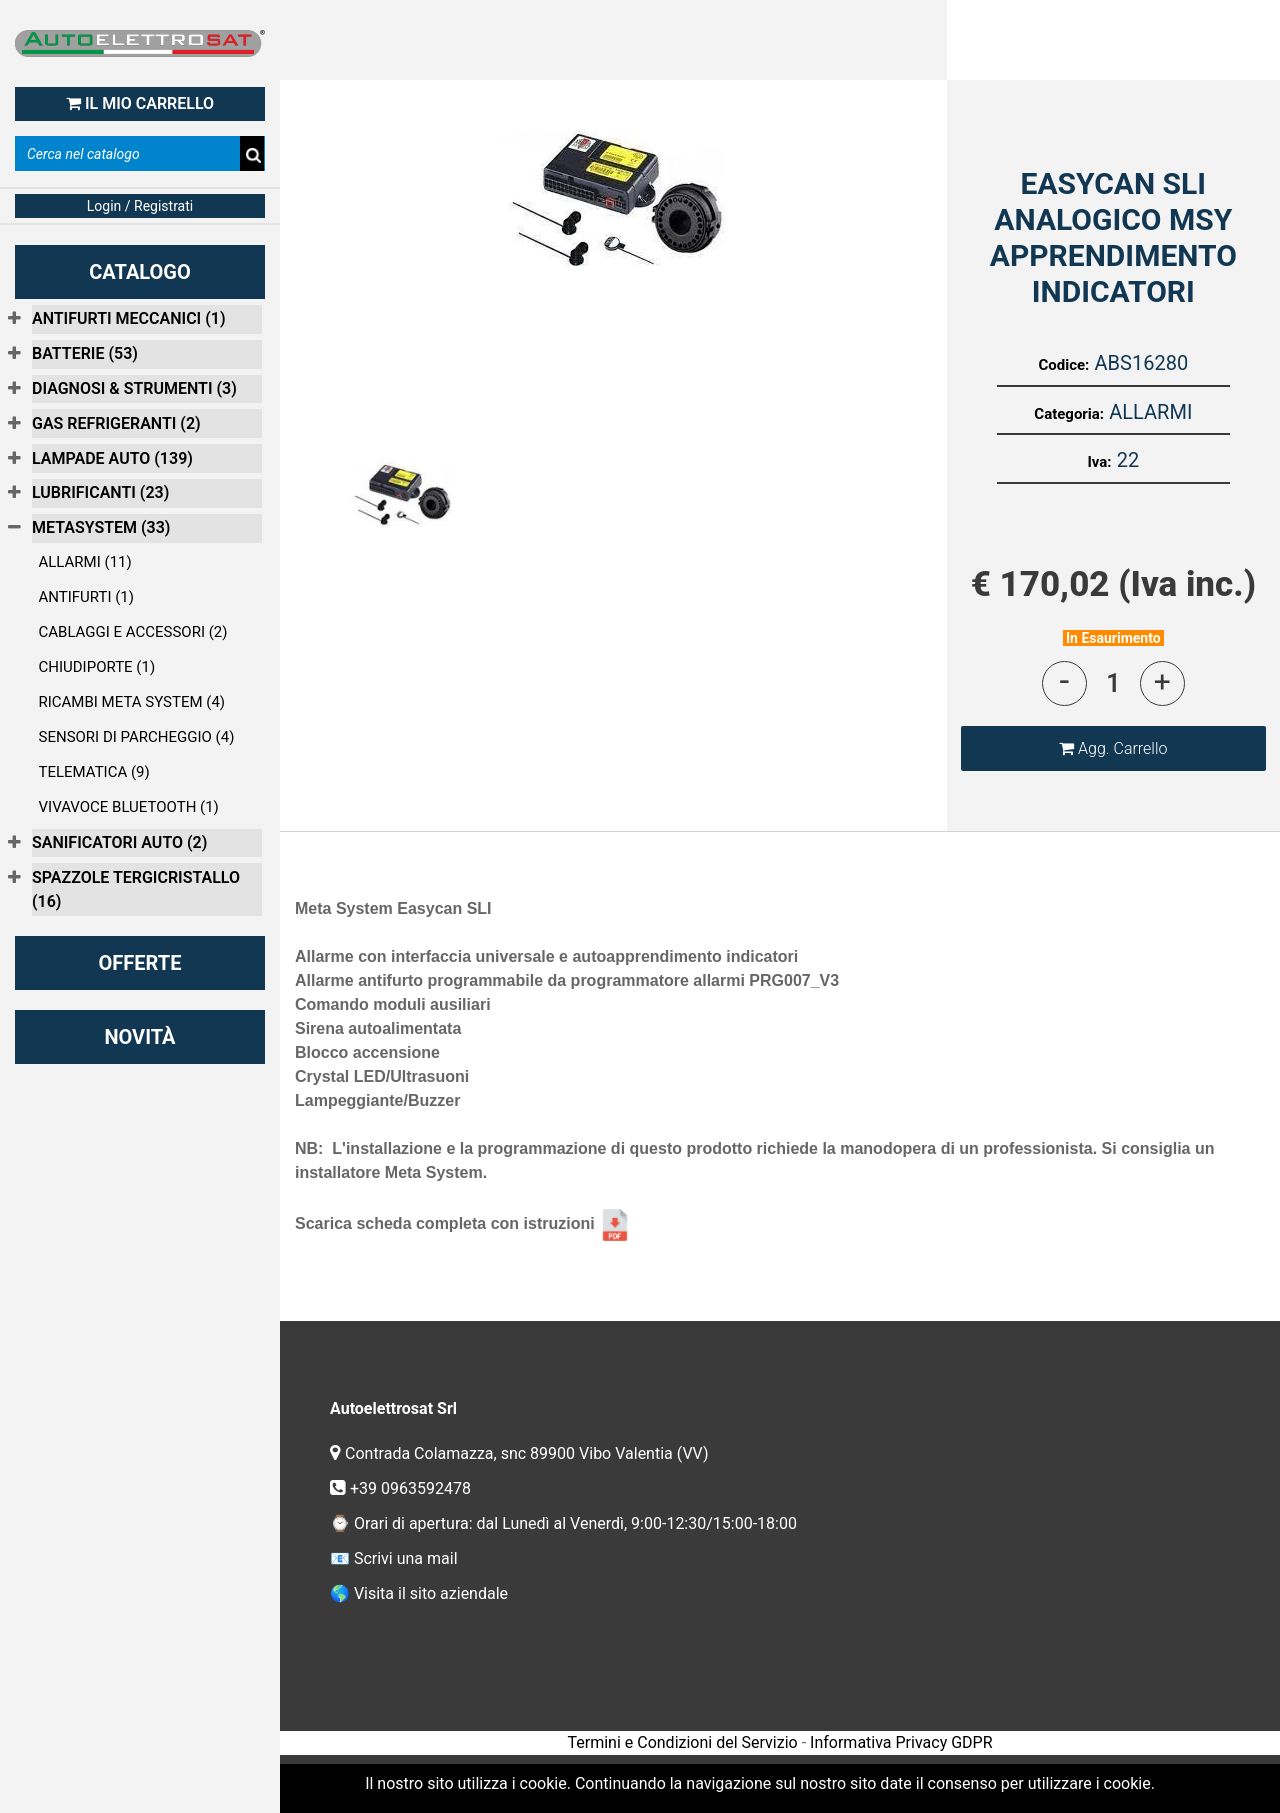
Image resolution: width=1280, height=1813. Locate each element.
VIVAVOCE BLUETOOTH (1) (129, 807)
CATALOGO (140, 272)
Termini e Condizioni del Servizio (682, 1742)
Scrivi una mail (406, 1558)
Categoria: (1069, 414)
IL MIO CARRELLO (140, 103)
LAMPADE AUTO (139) (112, 458)
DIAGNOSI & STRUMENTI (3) (134, 388)
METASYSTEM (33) (101, 527)
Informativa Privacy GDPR (901, 1742)
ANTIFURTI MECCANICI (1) (129, 318)
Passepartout (823, 1771)
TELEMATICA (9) (94, 772)
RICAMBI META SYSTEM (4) (132, 702)
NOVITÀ (139, 1037)
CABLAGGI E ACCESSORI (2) (133, 632)
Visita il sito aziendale (431, 1593)
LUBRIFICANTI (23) (100, 492)
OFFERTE (140, 963)
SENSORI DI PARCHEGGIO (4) (137, 737)
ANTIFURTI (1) (87, 597)
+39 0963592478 (412, 1488)
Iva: (1099, 462)
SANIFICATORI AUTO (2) (119, 842)
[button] (1113, 748)
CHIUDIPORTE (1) (97, 667)
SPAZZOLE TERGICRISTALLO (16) (136, 889)
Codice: (1064, 365)
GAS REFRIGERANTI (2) (116, 423)
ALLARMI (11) (85, 562)
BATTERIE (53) (85, 353)
